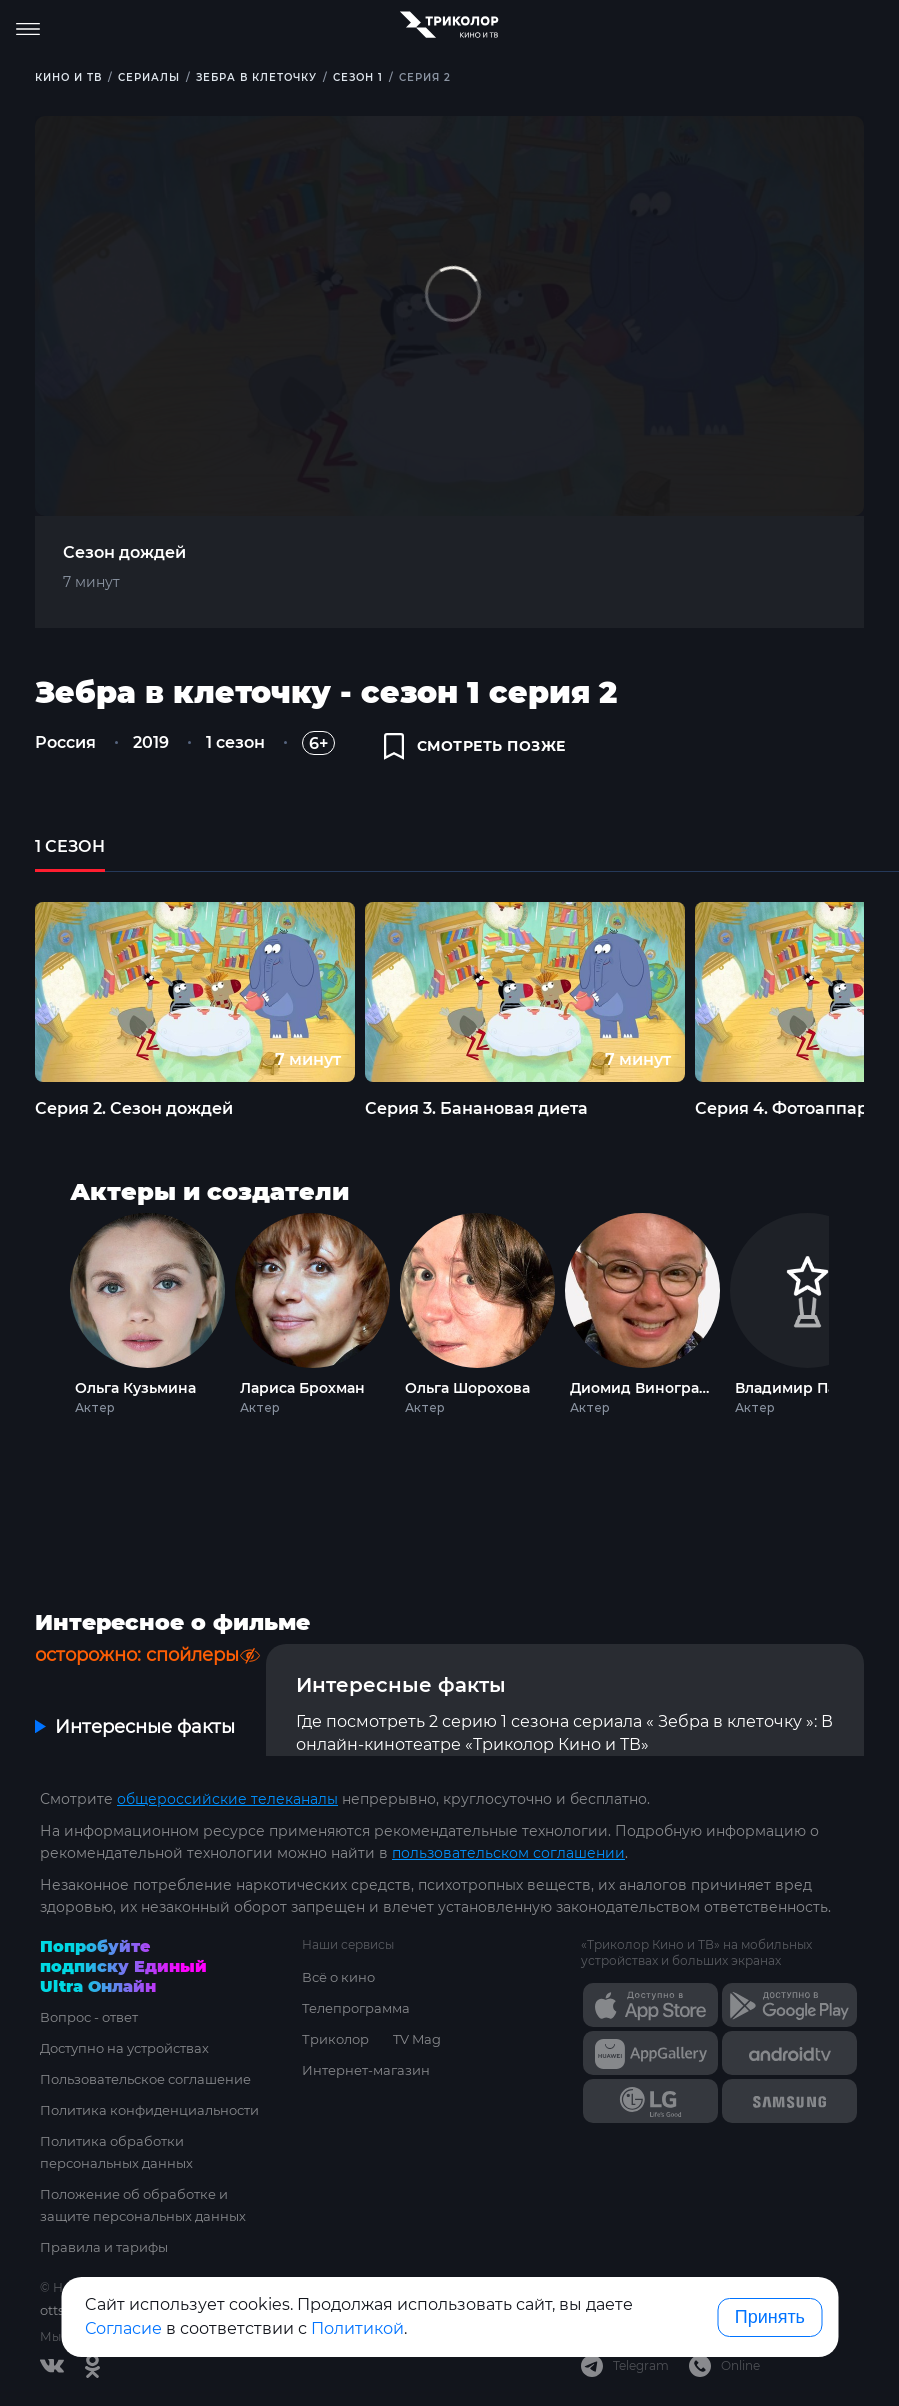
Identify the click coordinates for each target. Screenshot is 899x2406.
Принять (770, 2317)
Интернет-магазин (366, 2070)
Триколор (335, 2039)
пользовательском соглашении (508, 1853)
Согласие (123, 2328)
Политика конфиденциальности (149, 2110)
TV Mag (417, 2039)
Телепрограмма (356, 2008)
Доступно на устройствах (124, 2048)
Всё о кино (338, 1977)
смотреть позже (475, 746)
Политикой (357, 2328)
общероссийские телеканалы (227, 1799)
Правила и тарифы (104, 2247)
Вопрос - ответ (89, 2017)
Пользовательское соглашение (145, 2079)
